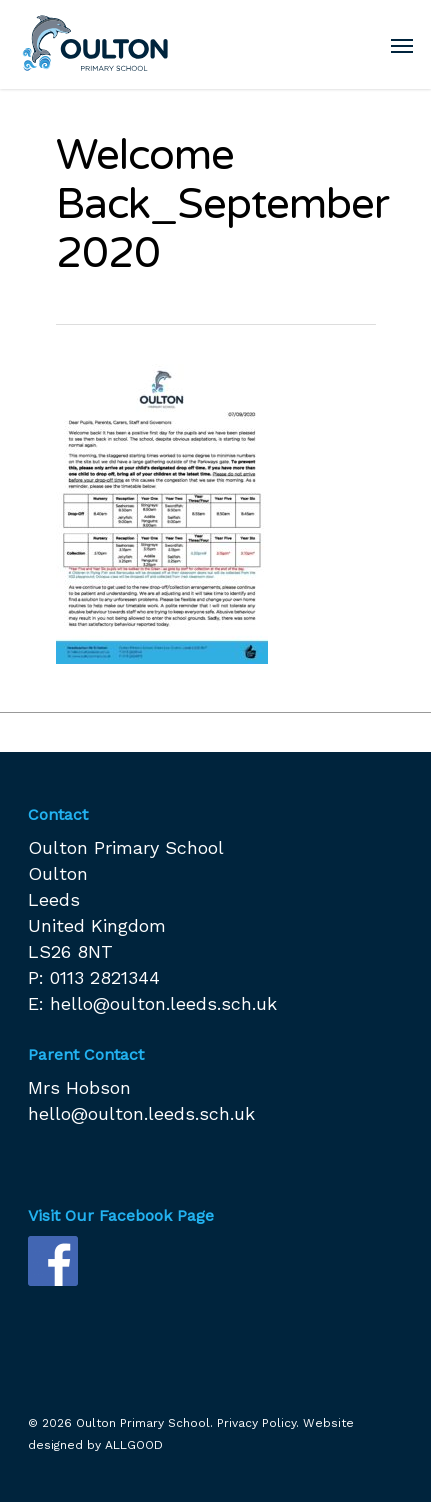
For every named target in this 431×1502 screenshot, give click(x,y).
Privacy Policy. (258, 1423)
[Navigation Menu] (402, 45)
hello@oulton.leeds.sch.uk (163, 1003)
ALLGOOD (134, 1445)
